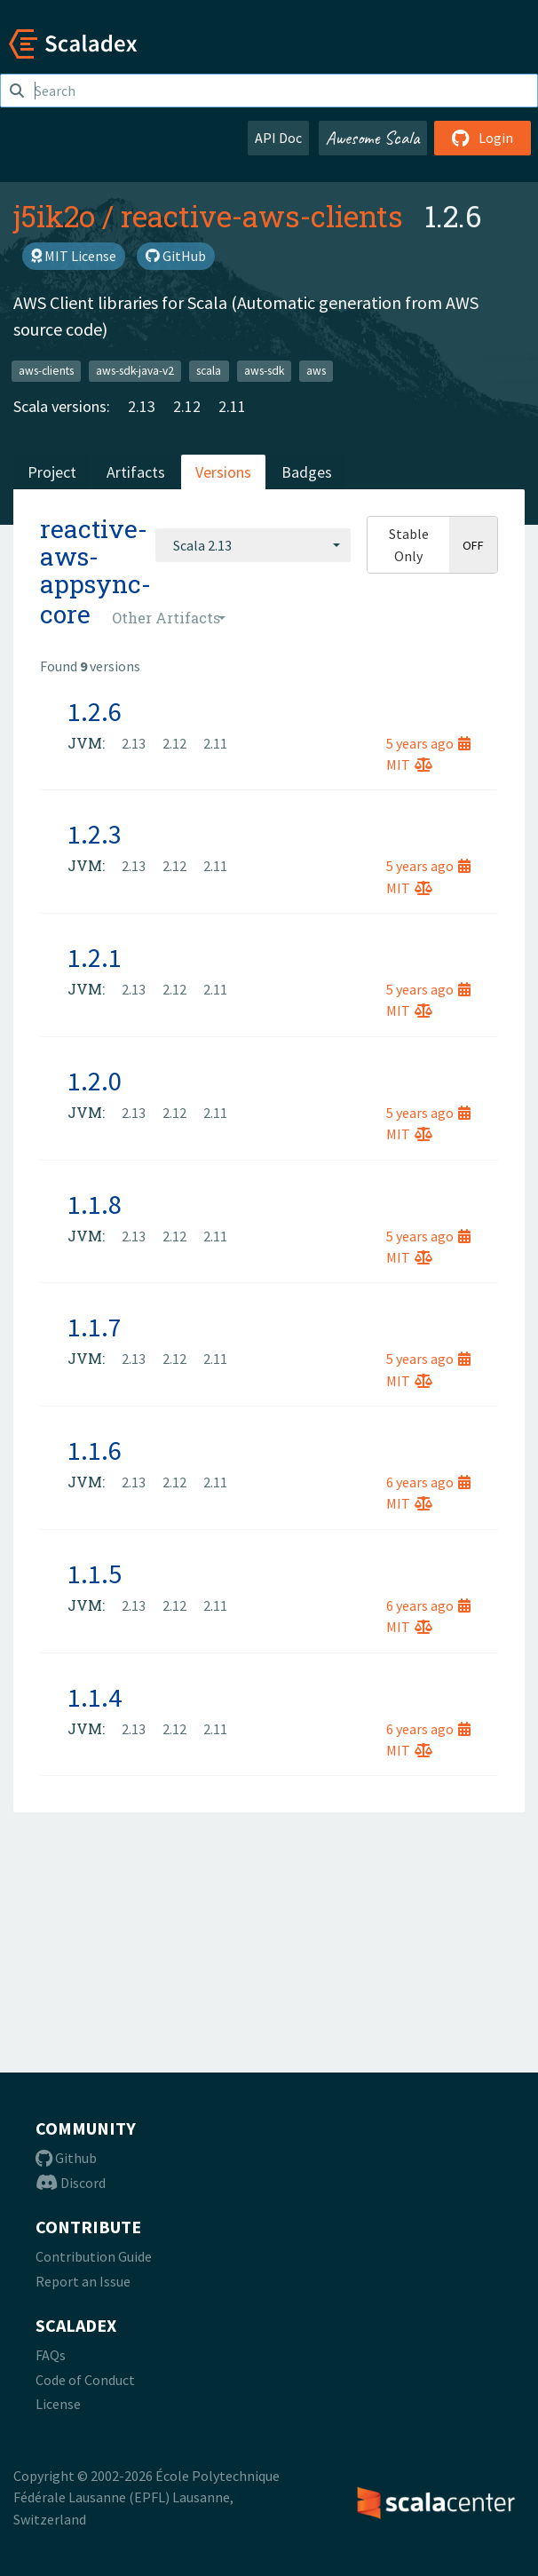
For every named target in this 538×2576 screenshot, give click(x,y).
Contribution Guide (94, 2256)
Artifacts (136, 472)
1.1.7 (94, 1326)
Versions (223, 472)
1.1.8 (94, 1204)
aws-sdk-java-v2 (135, 370)
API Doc (278, 138)
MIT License (73, 256)
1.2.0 (94, 1081)
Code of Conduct (85, 2380)
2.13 (141, 406)
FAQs (51, 2355)
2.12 (187, 406)
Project (52, 472)
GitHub (176, 256)
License (58, 2404)
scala (208, 370)
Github (66, 2158)
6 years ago (428, 1482)
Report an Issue (83, 2281)
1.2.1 (94, 957)
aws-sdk (264, 370)
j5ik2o (54, 215)
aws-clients (46, 370)
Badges (306, 472)
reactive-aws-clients (262, 215)
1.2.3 (94, 834)
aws (316, 370)
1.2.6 (94, 711)
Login (482, 138)
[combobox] (253, 545)
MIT (409, 764)
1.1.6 (94, 1450)
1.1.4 (94, 1697)
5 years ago (428, 743)
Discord (71, 2183)
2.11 (232, 406)
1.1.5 (94, 1573)
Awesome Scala (373, 137)
